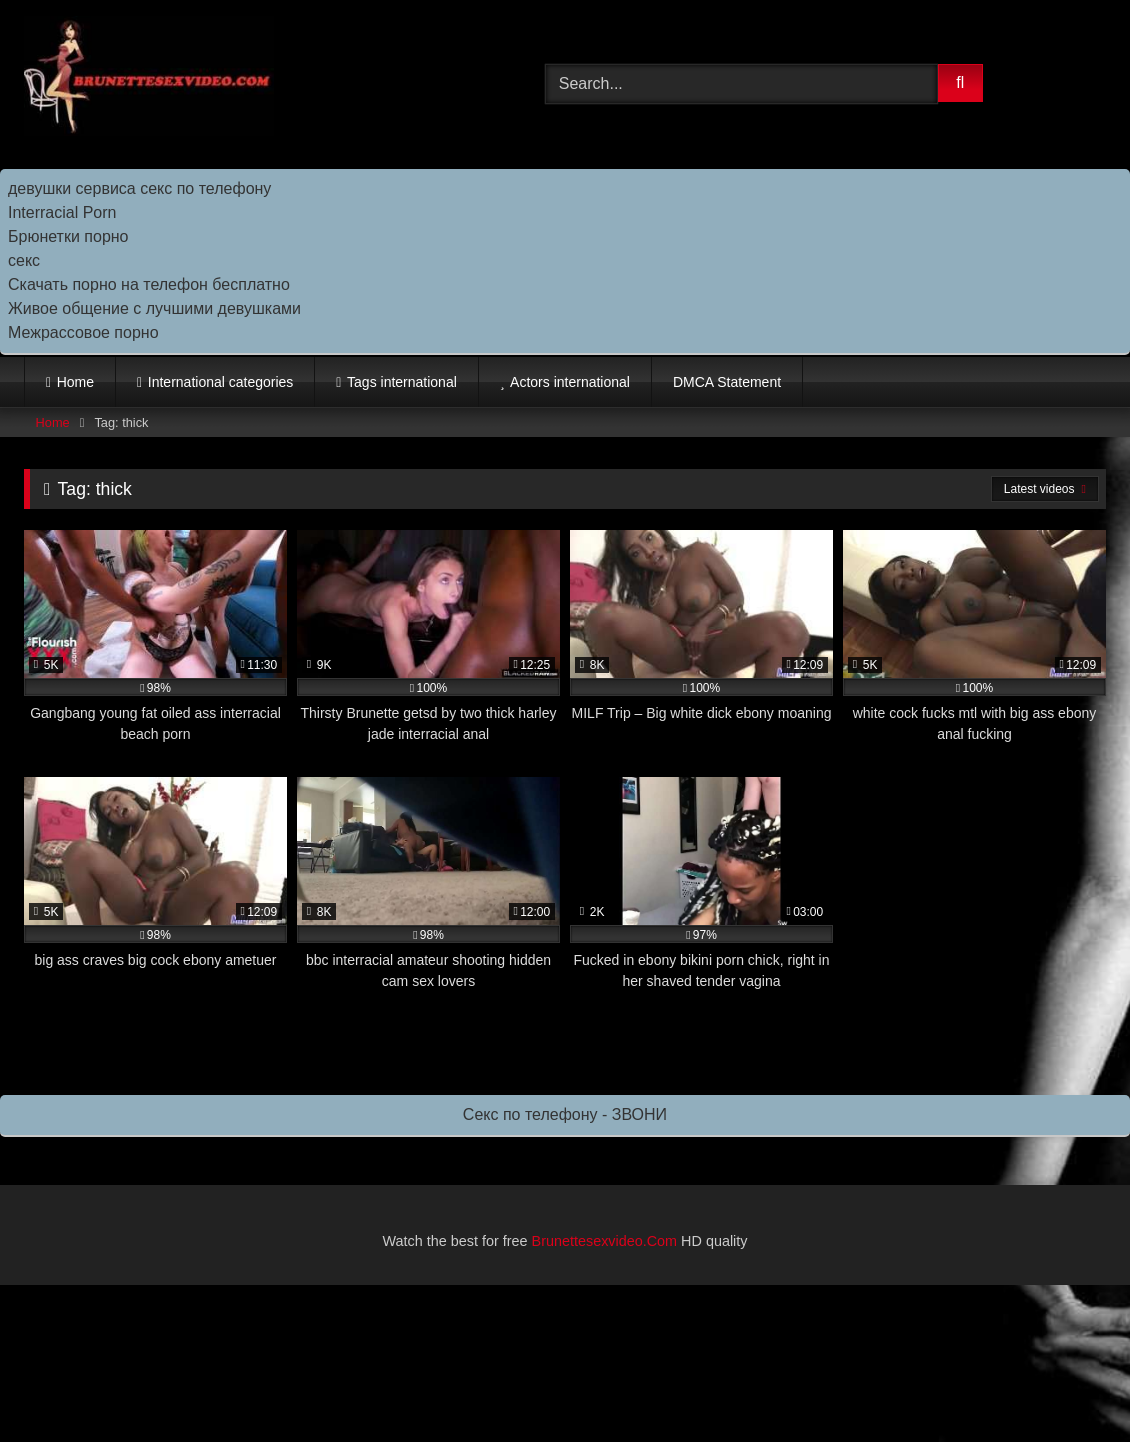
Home (75, 382)
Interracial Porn (62, 212)
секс (24, 260)
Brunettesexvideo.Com (605, 1241)
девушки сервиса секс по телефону (139, 188)
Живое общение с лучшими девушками (154, 308)
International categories (221, 382)
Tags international (402, 382)
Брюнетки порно (68, 236)
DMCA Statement (727, 382)
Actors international (570, 382)
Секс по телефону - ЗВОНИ (565, 1114)
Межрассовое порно (83, 332)
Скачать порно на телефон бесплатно (149, 284)
